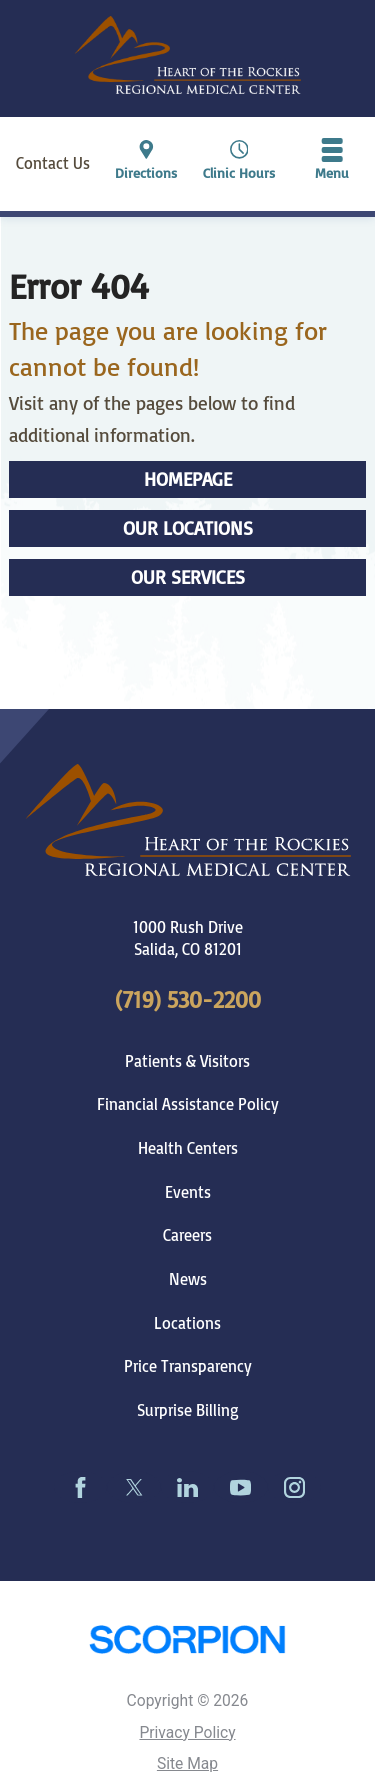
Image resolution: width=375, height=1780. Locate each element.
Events (188, 1192)
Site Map (187, 1764)
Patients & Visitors (187, 1061)
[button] (332, 163)
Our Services (188, 577)
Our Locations (188, 528)
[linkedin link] (187, 1487)
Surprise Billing (188, 1410)
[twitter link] (133, 1487)
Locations (187, 1323)
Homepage (188, 479)
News (188, 1279)
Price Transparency (188, 1366)
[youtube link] (240, 1487)
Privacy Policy (187, 1733)
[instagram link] (294, 1487)
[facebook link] (80, 1487)
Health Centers (188, 1148)
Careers (187, 1235)
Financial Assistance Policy (188, 1104)
